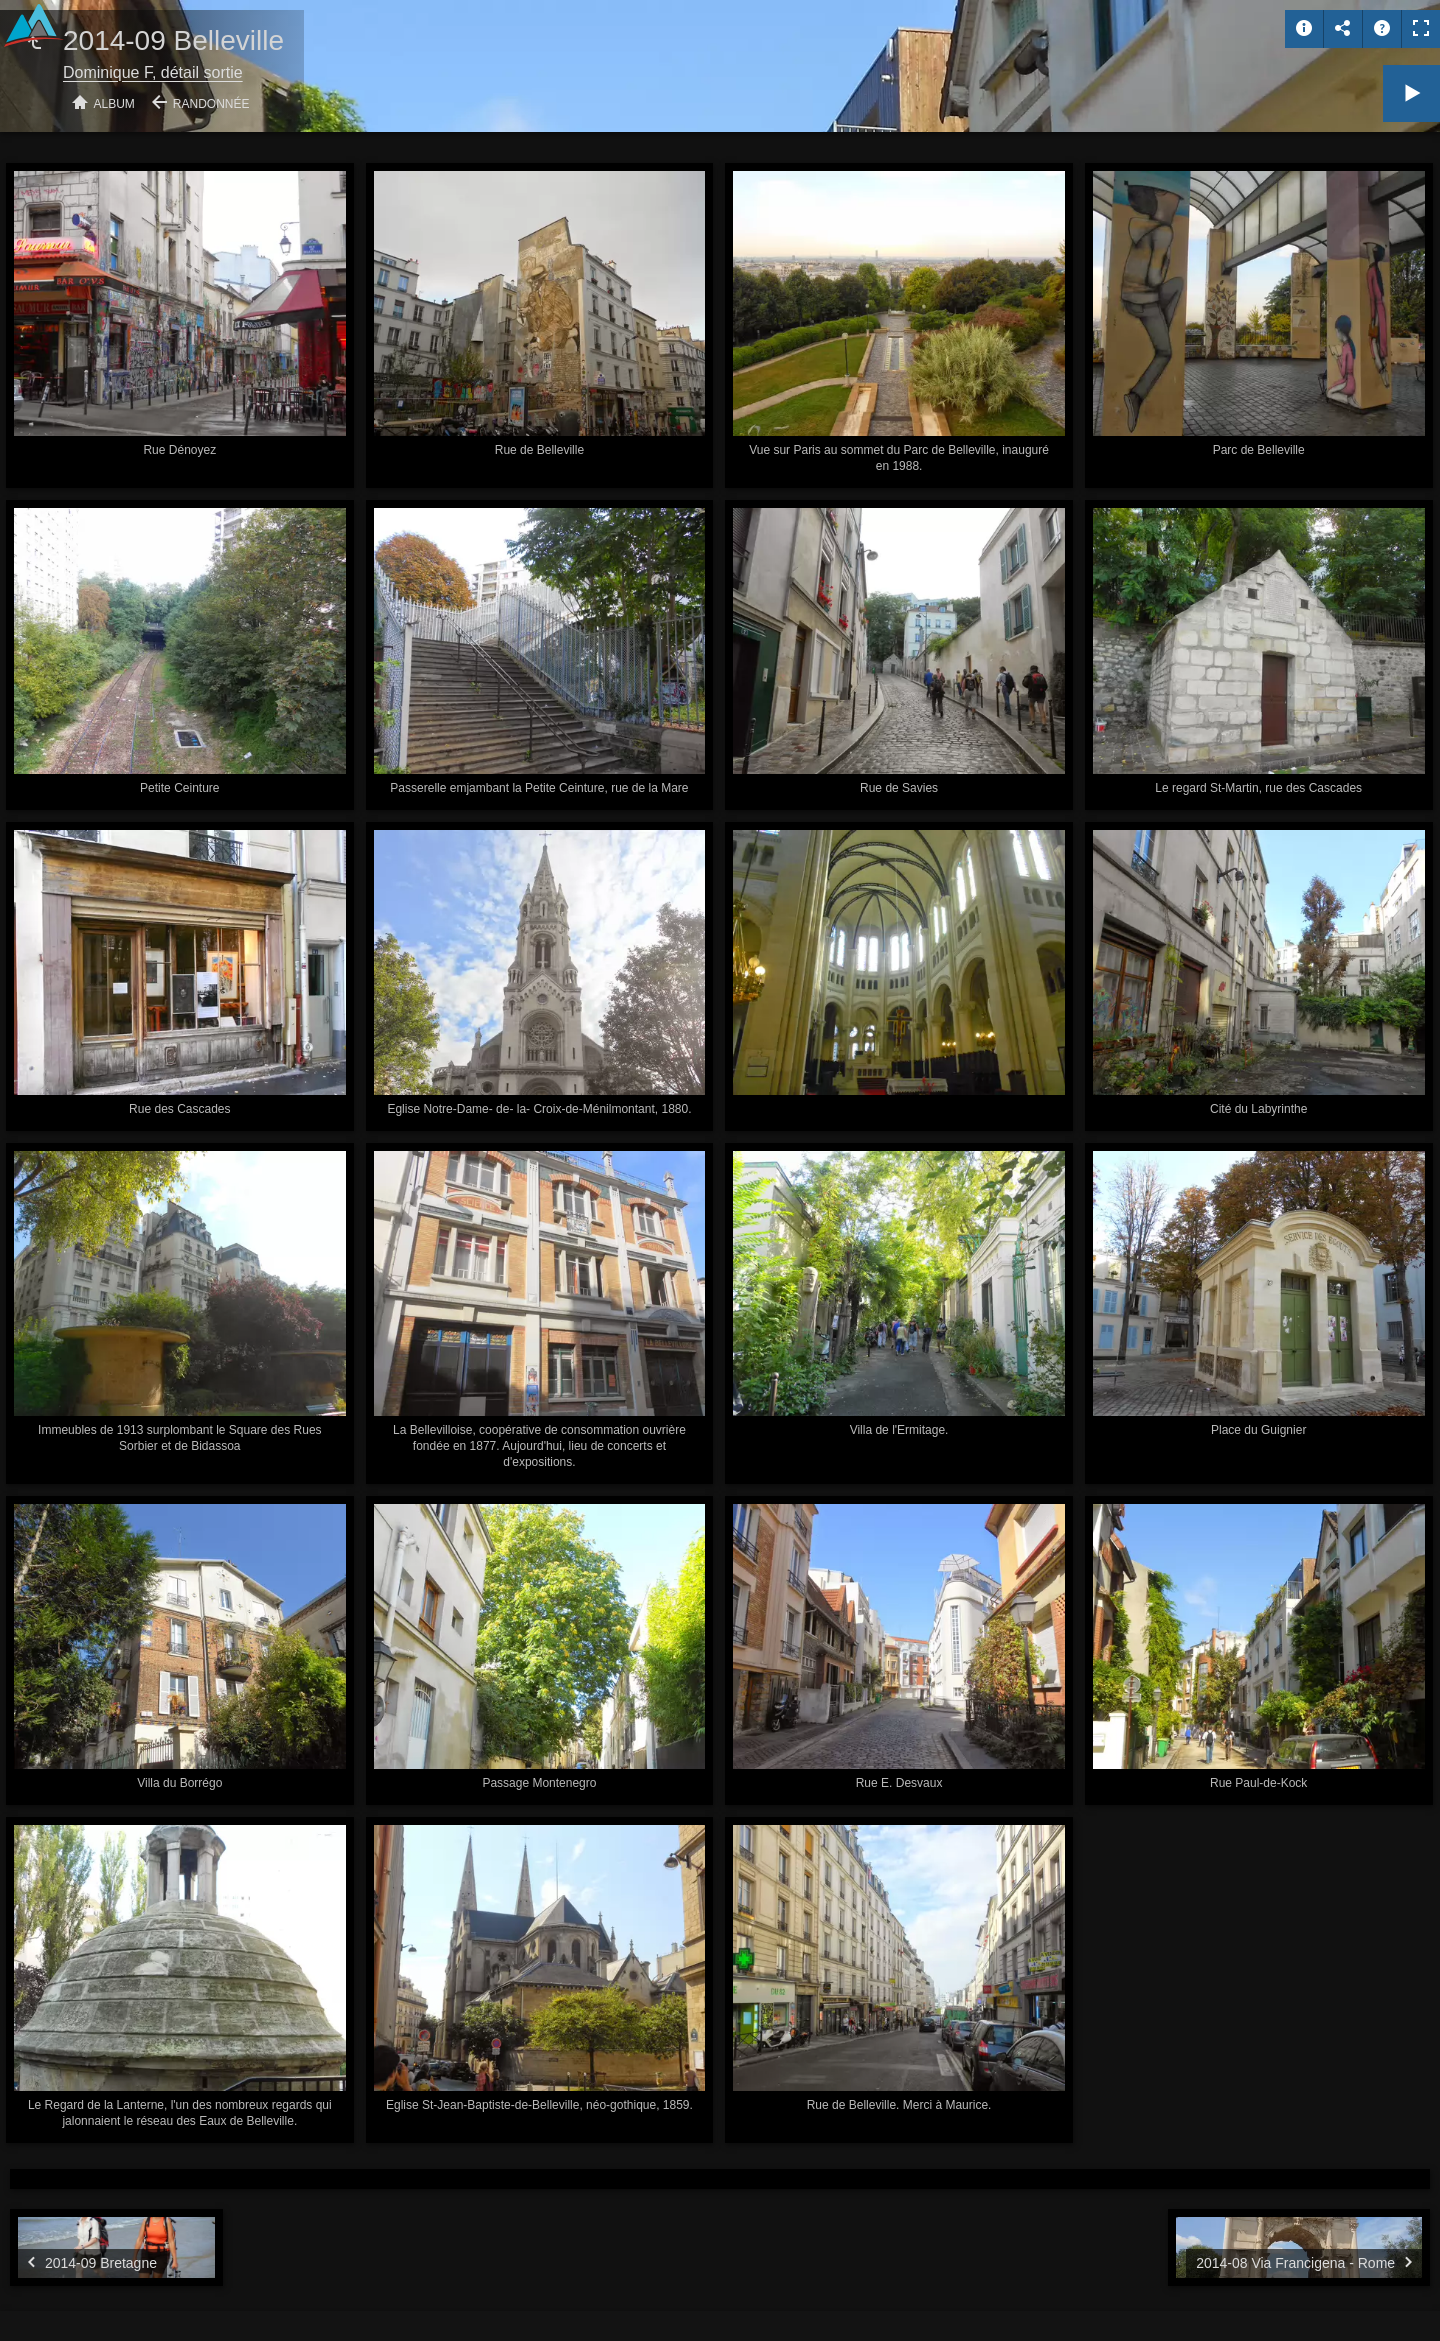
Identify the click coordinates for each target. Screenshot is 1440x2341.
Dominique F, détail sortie (153, 72)
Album (114, 104)
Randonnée (211, 104)
